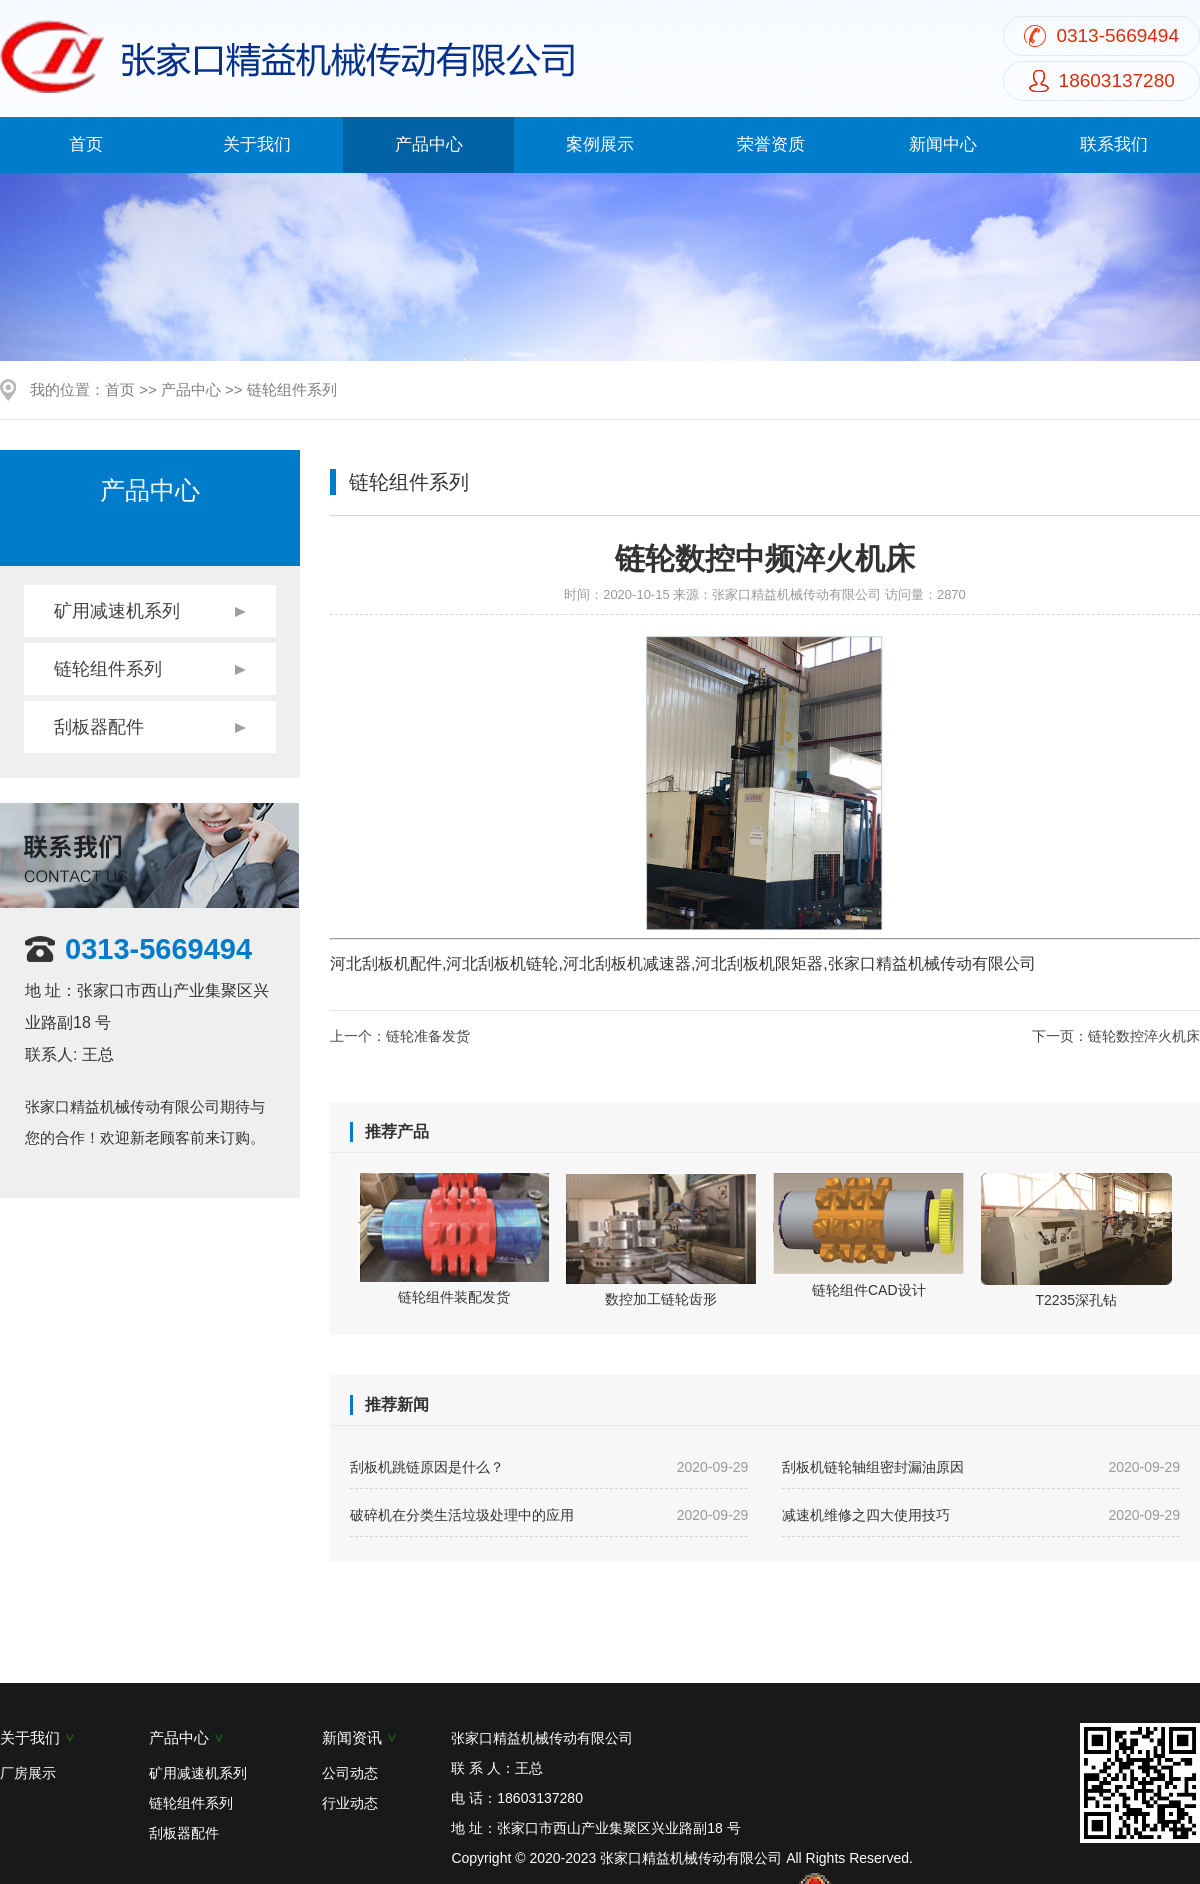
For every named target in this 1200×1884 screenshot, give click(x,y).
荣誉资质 (771, 144)
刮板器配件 (99, 727)
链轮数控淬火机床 (1144, 1036)
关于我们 (257, 144)
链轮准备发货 (428, 1036)
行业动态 (350, 1803)
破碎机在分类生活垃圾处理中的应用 (549, 1515)
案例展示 (600, 144)
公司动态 (350, 1773)
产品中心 (429, 144)
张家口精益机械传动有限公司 (796, 594)
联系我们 (1114, 144)
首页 (86, 144)
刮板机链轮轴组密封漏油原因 (981, 1467)
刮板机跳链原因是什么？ (549, 1467)
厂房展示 (28, 1773)
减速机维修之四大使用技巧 (981, 1515)
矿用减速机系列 (117, 611)
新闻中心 (943, 144)
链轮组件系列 (292, 389)
